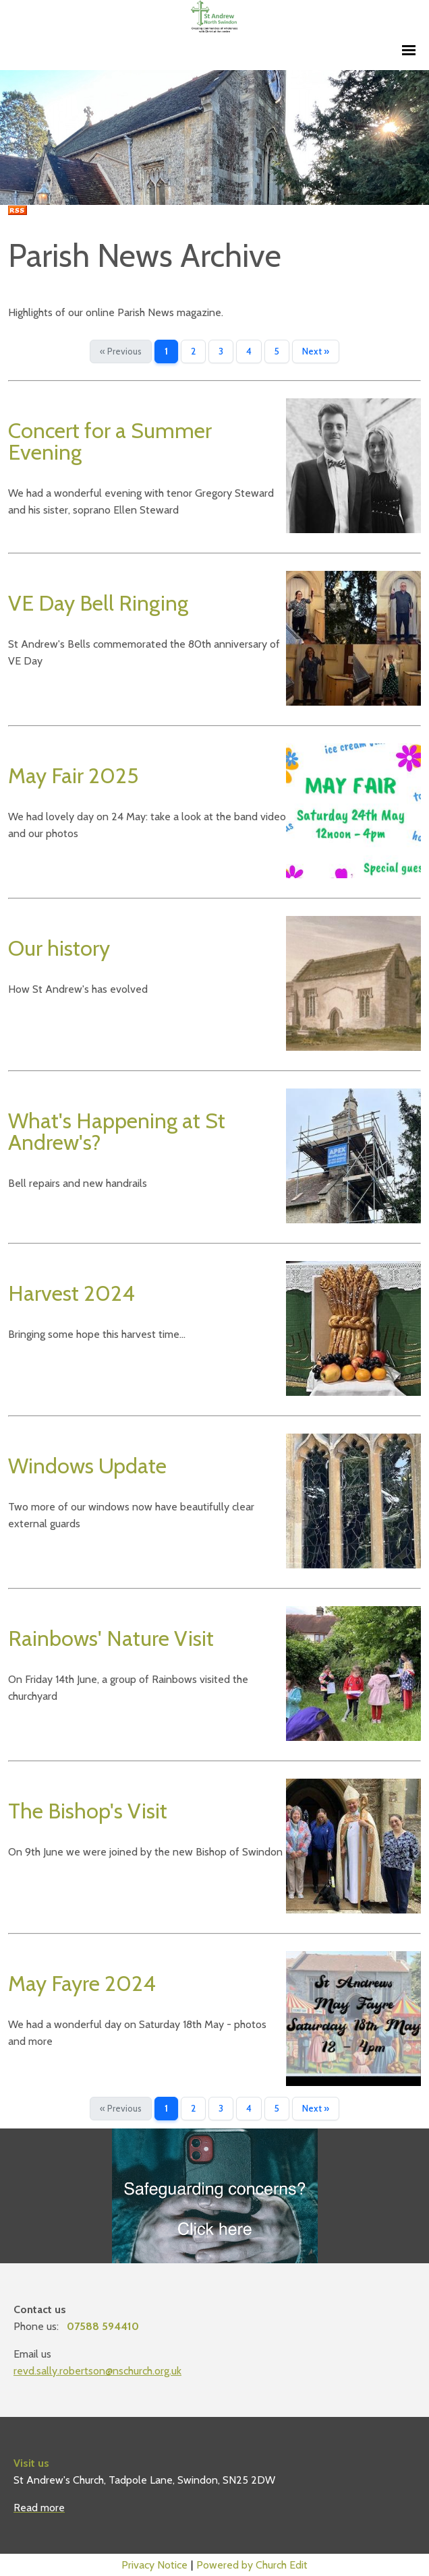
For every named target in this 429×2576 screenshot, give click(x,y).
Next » (315, 351)
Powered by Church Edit (252, 2564)
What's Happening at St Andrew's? (116, 1131)
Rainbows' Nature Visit (111, 1638)
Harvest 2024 (71, 1293)
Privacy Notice (154, 2564)
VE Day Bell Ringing (98, 603)
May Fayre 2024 (82, 1983)
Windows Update (87, 1465)
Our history (59, 948)
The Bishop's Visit (87, 1811)
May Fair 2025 (73, 775)
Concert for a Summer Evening (110, 441)
